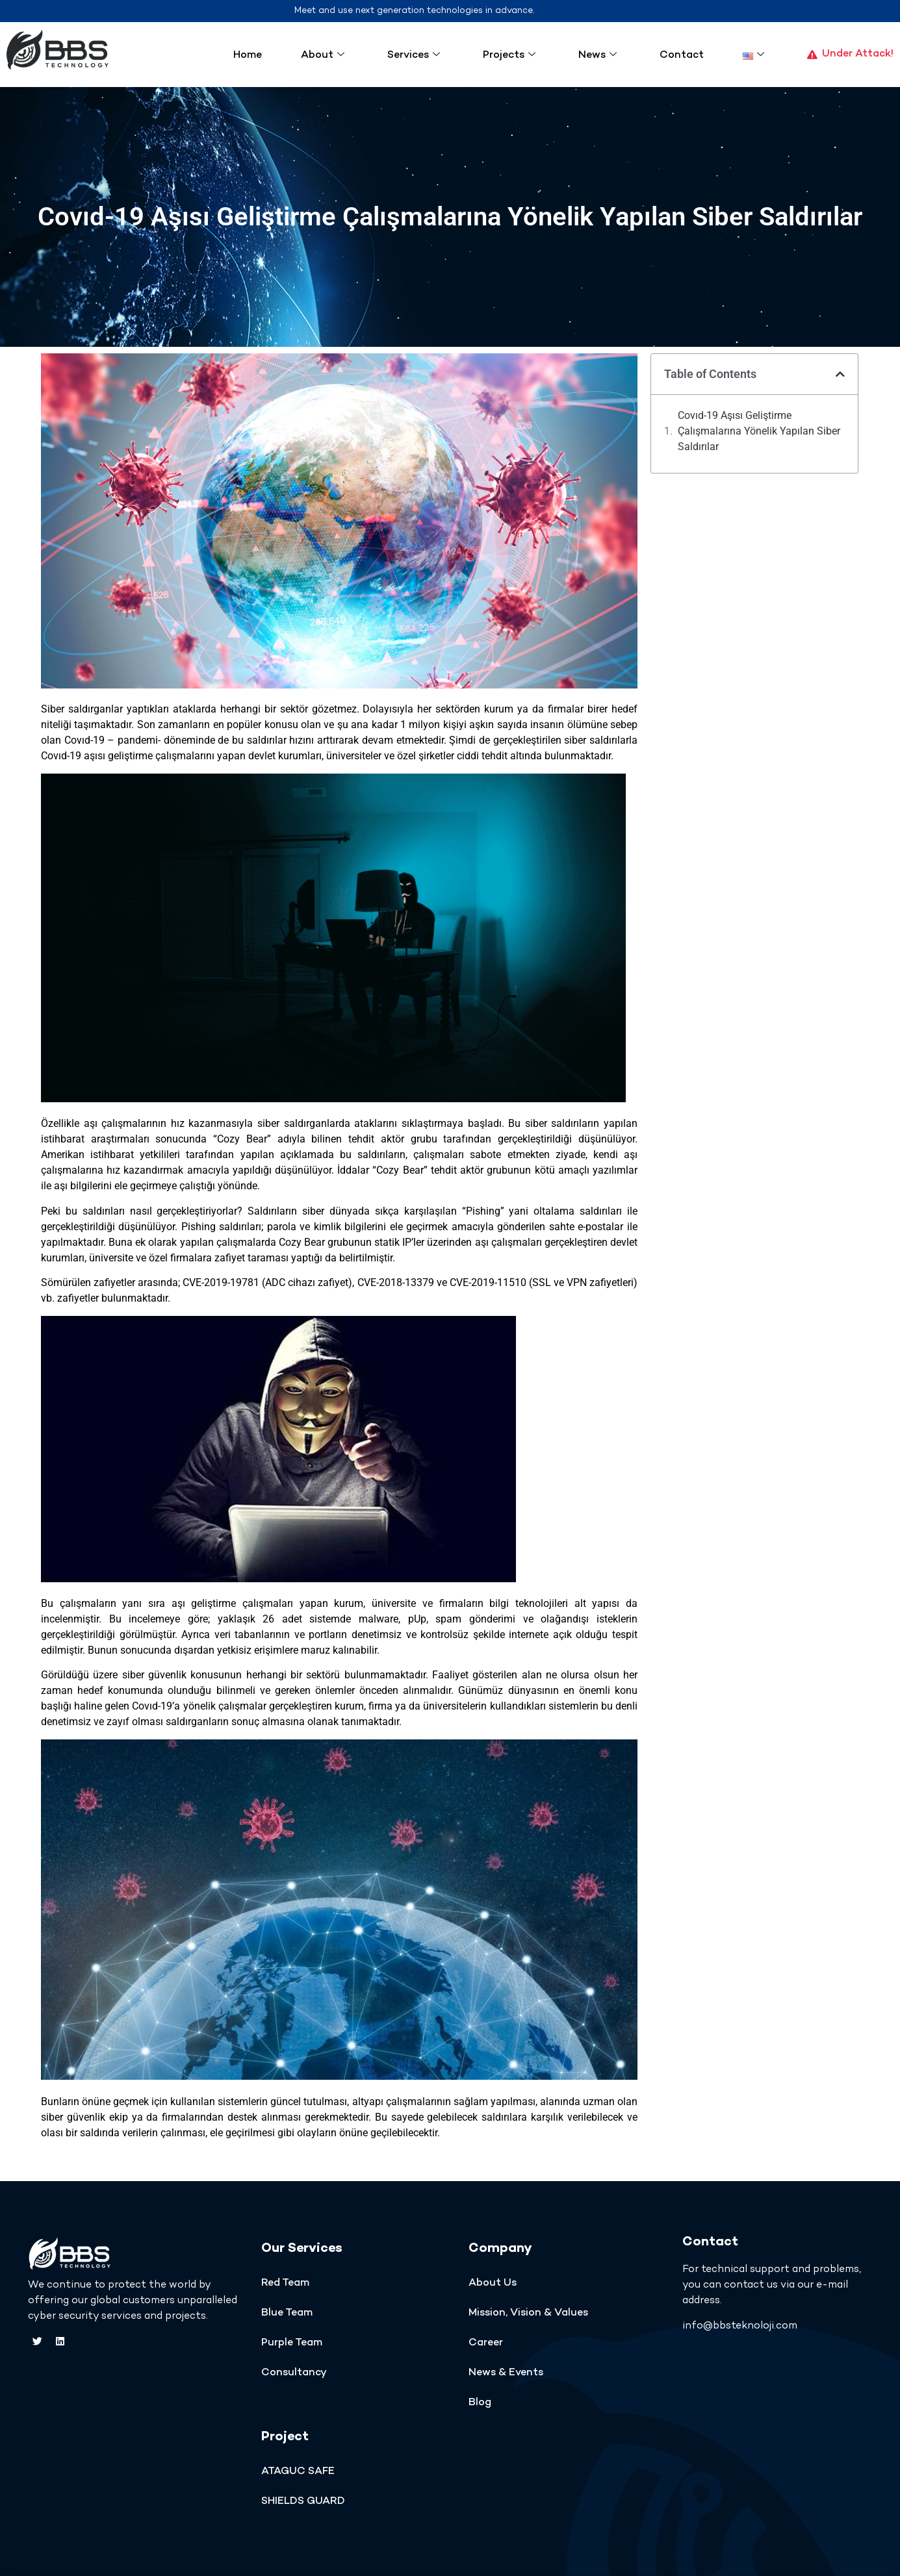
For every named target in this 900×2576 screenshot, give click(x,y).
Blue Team (287, 2313)
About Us (493, 2283)
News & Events (506, 2373)
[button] (840, 374)
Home (247, 55)
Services (413, 55)
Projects (509, 55)
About (322, 55)
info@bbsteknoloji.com (739, 2326)
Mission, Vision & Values (528, 2313)
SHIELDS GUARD (303, 2501)
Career (486, 2343)
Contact (682, 55)
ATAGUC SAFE (298, 2471)
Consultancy (294, 2373)
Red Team (285, 2283)
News (597, 55)
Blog (480, 2402)
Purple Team (291, 2343)
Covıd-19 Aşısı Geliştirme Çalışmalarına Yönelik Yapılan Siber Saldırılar (759, 431)
